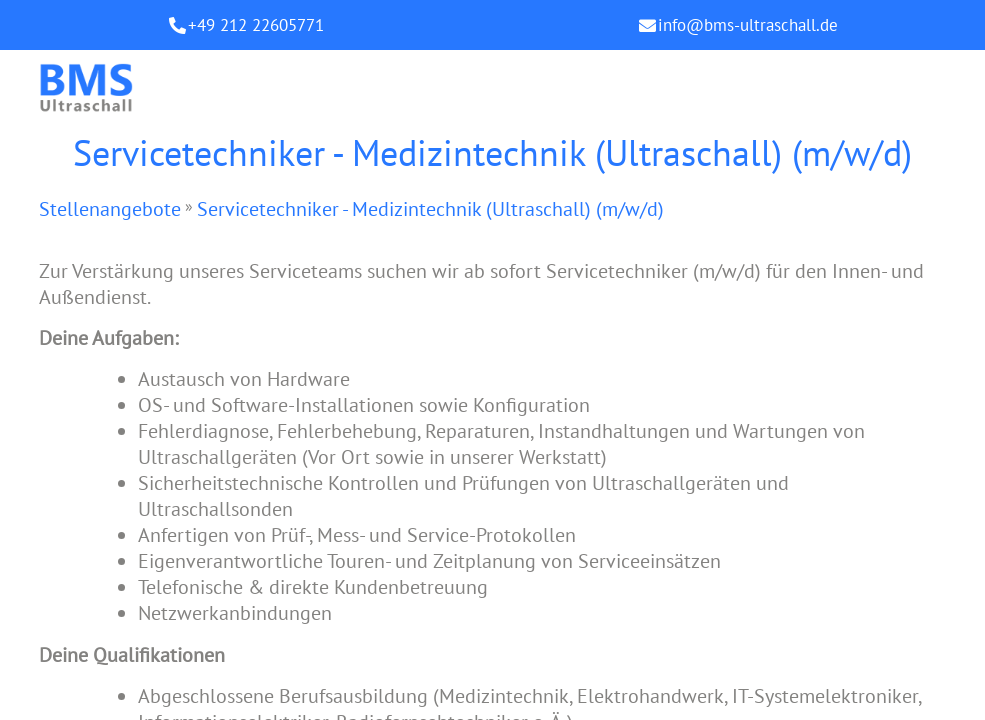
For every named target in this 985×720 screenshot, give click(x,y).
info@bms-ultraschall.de (748, 25)
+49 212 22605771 (256, 25)
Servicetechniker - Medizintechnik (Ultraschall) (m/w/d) (430, 209)
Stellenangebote (110, 209)
